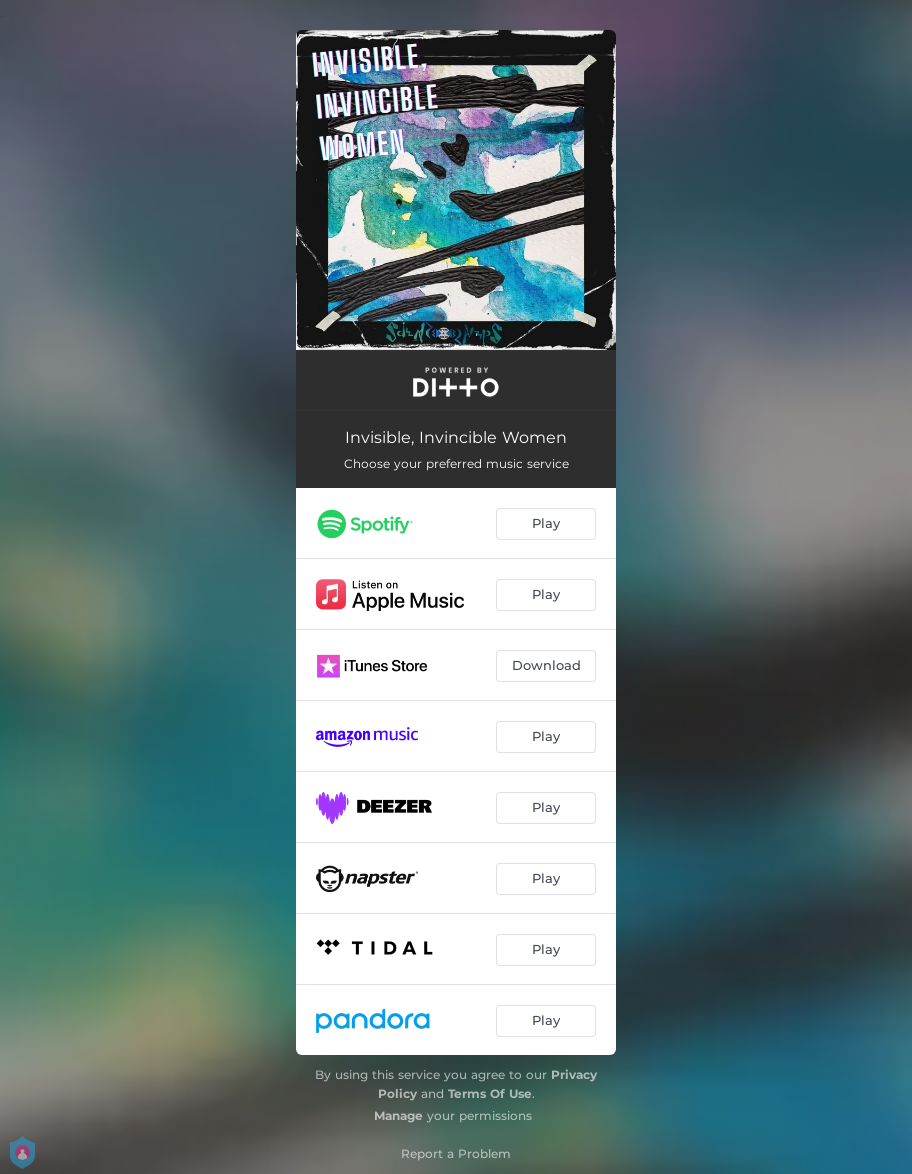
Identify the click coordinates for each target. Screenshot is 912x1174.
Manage (398, 1115)
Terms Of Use (490, 1093)
